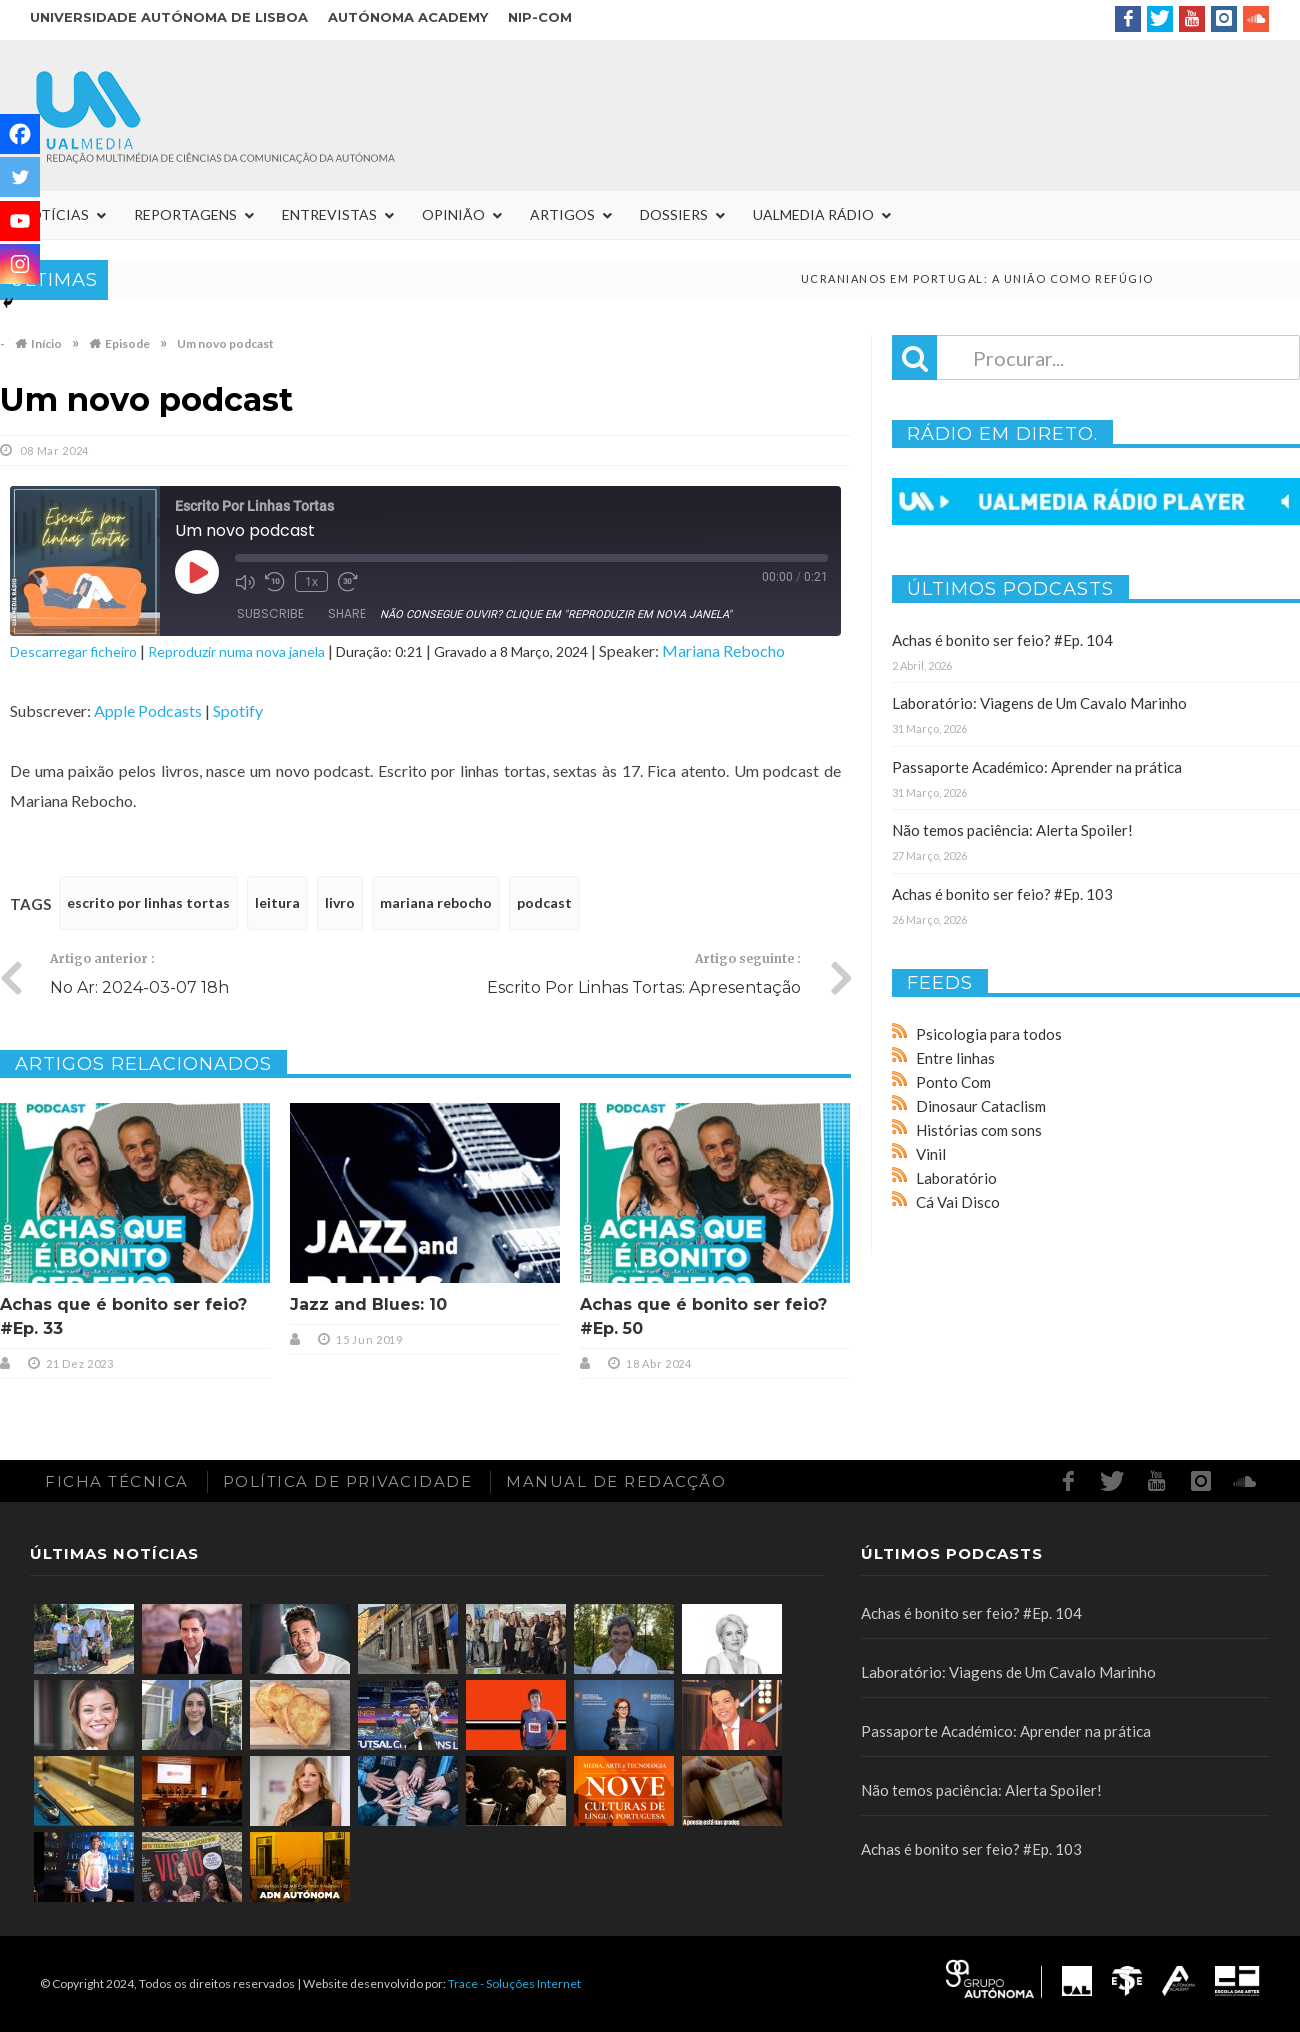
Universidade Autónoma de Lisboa (169, 17)
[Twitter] (20, 177)
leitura (277, 902)
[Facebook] (20, 134)
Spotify (238, 710)
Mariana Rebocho (723, 650)
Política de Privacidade (348, 1481)
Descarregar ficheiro (73, 651)
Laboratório (956, 1178)
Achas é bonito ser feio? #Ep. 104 (1002, 640)
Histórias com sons (979, 1130)
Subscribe (270, 613)
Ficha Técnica (117, 1481)
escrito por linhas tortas (148, 902)
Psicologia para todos (989, 1034)
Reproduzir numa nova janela (236, 651)
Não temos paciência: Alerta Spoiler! (1012, 830)
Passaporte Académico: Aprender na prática (1037, 767)
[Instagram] (20, 264)
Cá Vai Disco (958, 1202)
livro (340, 902)
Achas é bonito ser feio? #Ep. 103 (1002, 894)
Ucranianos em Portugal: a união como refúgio (1003, 278)
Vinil (931, 1154)
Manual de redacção (616, 1481)
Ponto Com (953, 1082)
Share (347, 613)
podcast (544, 902)
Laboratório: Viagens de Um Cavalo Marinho (1039, 703)
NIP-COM (540, 17)
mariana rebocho (436, 902)
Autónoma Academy (408, 17)
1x (311, 581)
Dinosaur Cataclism (981, 1106)
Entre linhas (955, 1058)
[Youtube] (20, 221)
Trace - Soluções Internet (514, 1983)
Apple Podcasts (148, 710)
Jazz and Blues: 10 (368, 1304)
